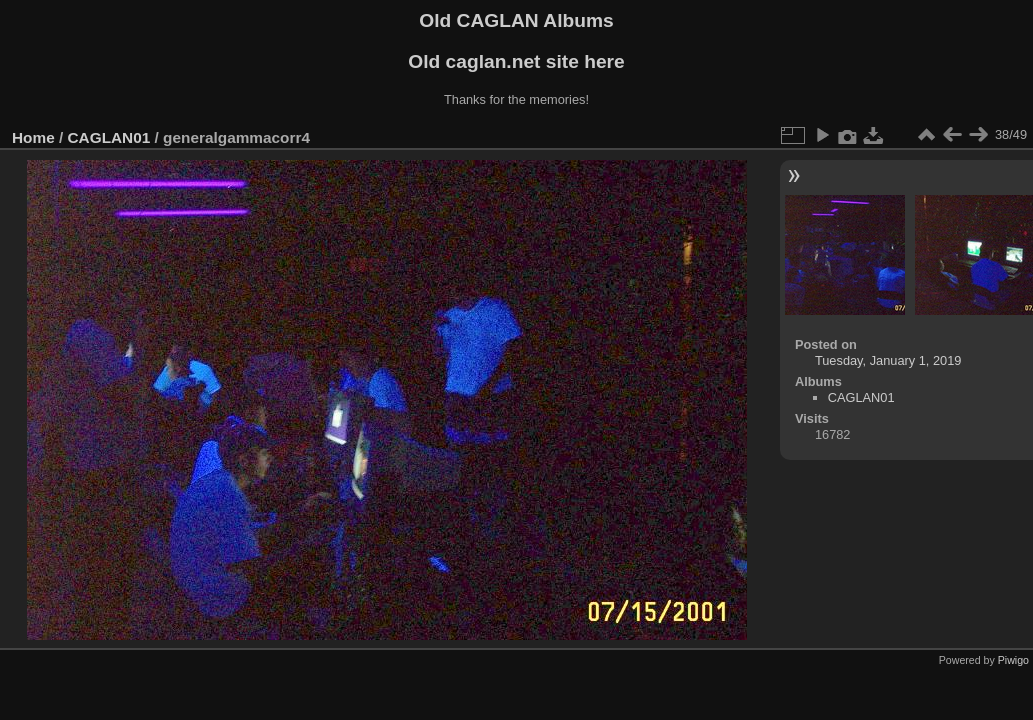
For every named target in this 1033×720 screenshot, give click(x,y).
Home (33, 137)
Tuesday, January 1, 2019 (888, 360)
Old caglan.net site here (516, 61)
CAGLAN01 (109, 137)
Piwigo (1013, 660)
